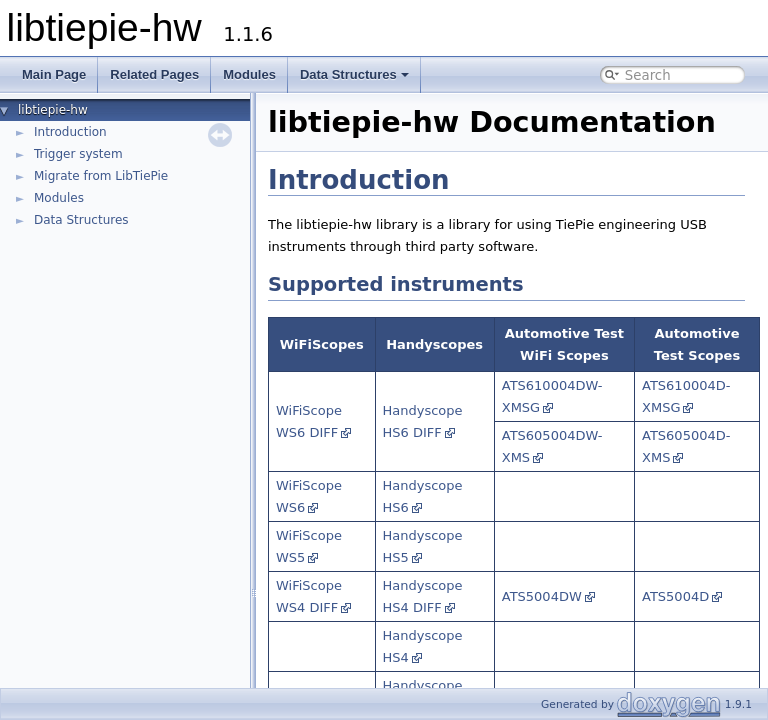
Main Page (54, 74)
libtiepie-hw (53, 110)
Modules (249, 74)
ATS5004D (675, 596)
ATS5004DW (542, 596)
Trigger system (78, 154)
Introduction (70, 132)
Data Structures (354, 74)
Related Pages (154, 74)
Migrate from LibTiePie (101, 176)
